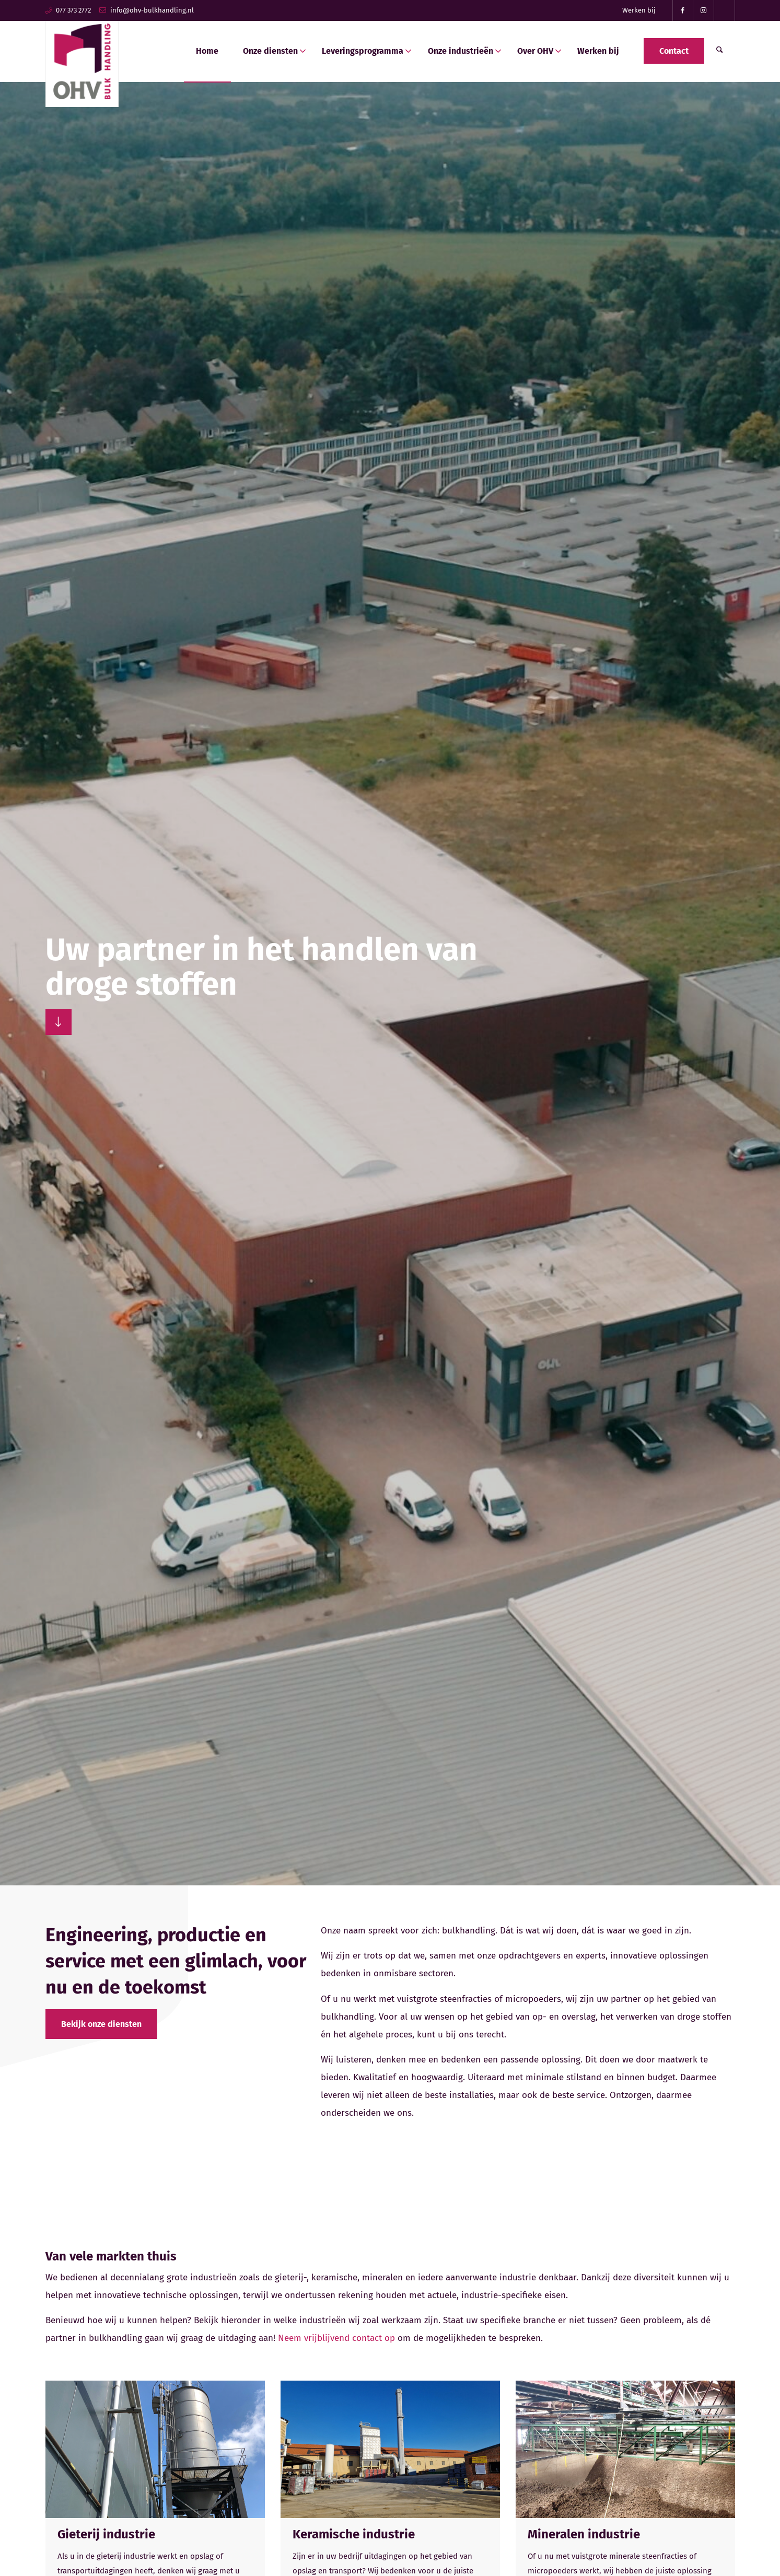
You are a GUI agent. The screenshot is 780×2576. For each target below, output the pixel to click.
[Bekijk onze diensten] (101, 2023)
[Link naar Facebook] (682, 10)
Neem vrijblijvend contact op (336, 2338)
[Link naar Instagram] (703, 10)
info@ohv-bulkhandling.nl (152, 10)
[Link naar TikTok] (724, 10)
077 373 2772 (73, 10)
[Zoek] (719, 51)
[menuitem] (638, 10)
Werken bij (639, 10)
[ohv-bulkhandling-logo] (82, 58)
